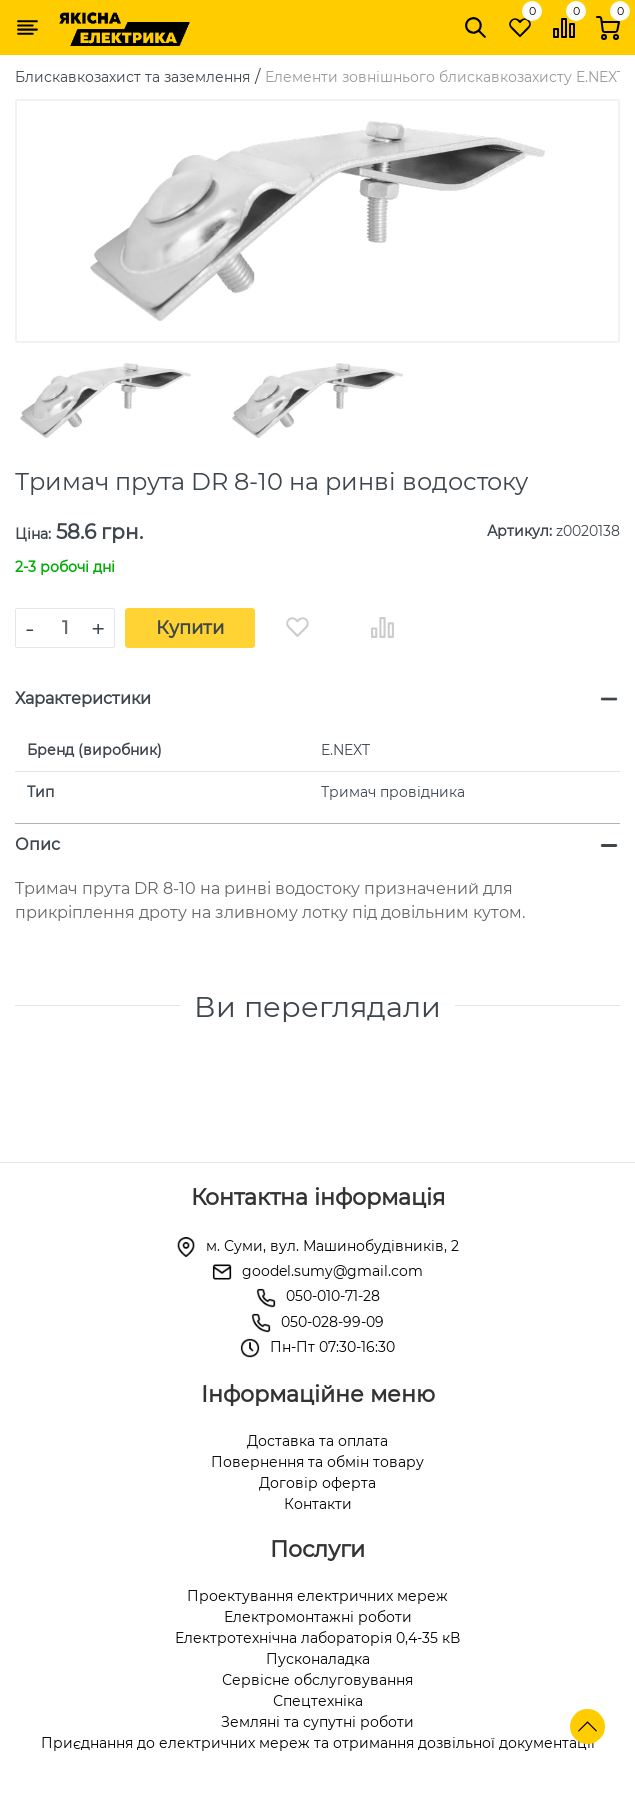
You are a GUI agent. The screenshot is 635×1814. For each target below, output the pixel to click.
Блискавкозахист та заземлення (132, 77)
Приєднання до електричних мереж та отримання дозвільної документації (318, 1743)
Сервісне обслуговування (317, 1680)
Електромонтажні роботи (318, 1617)
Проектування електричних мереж (317, 1596)
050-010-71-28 (333, 1296)
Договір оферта (317, 1483)
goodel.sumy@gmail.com (332, 1271)
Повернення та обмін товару (317, 1462)
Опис (37, 844)
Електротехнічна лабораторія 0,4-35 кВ (317, 1638)
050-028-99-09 (332, 1322)
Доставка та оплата (317, 1441)
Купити (190, 628)
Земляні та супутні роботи (317, 1722)
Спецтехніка (318, 1701)
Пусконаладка (318, 1659)
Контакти (318, 1504)
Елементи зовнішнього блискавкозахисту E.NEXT (445, 77)
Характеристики (83, 698)
